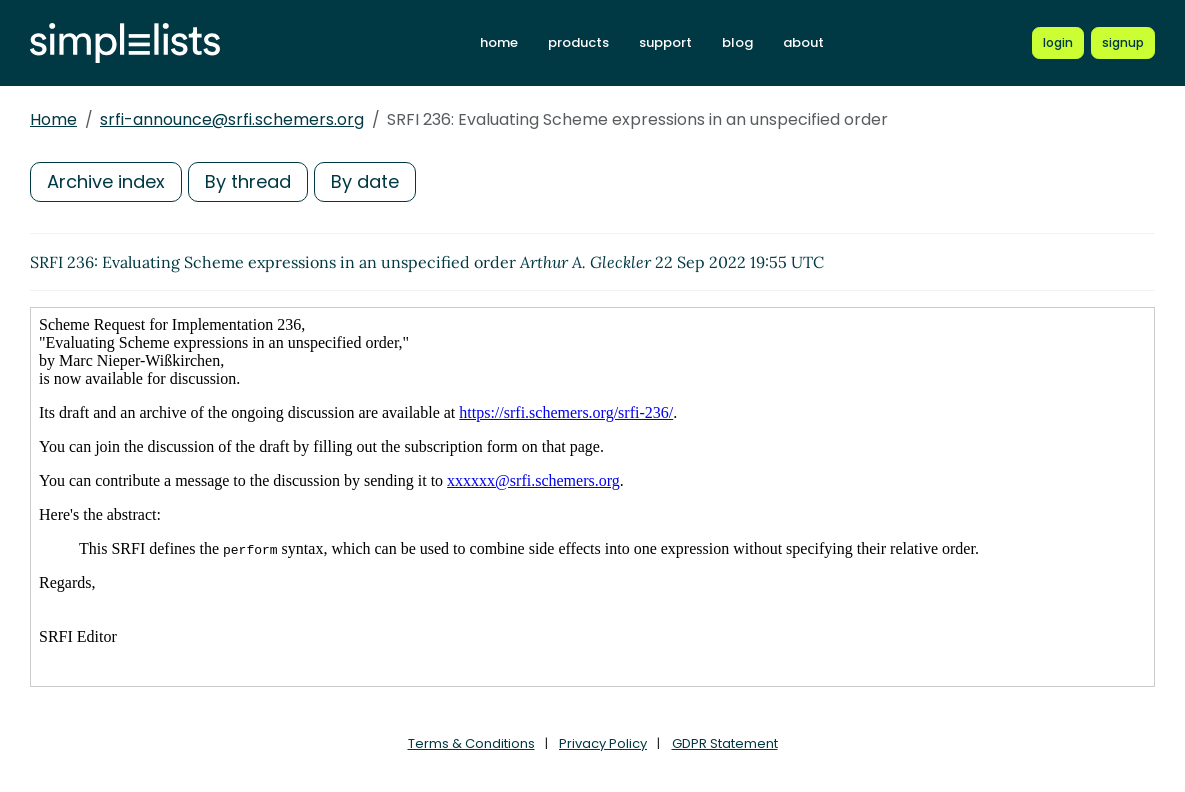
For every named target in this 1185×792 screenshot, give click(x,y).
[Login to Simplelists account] (1058, 43)
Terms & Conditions (471, 743)
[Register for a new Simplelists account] (1123, 43)
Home (53, 119)
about (803, 42)
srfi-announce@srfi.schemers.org (232, 119)
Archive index (106, 181)
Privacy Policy (603, 743)
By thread (248, 181)
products (578, 42)
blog (737, 42)
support (665, 42)
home (499, 42)
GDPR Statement (725, 743)
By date (365, 181)
